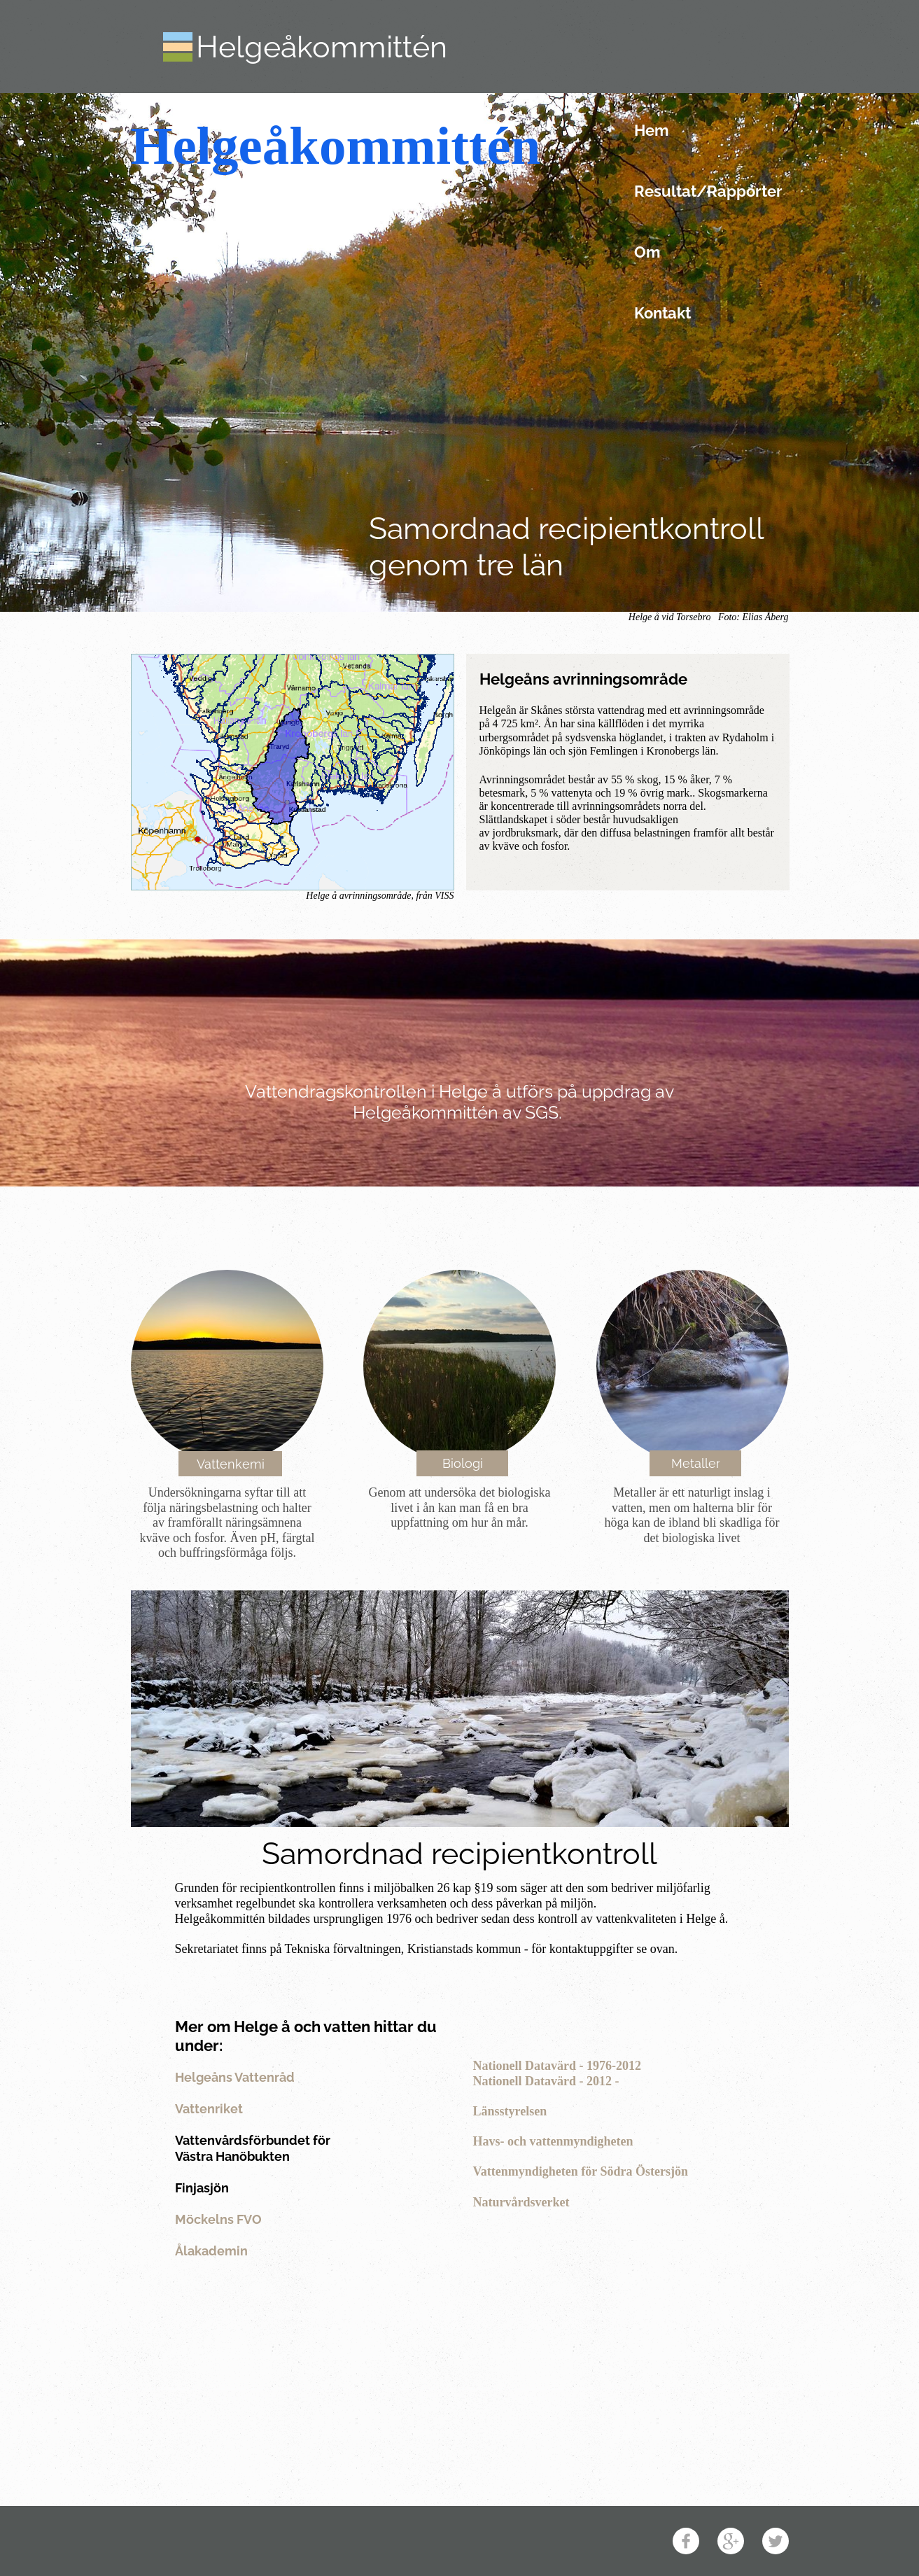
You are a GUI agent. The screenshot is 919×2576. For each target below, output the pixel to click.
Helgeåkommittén (321, 46)
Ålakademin (211, 2251)
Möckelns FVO (218, 2219)
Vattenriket (209, 2108)
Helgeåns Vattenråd (235, 2077)
